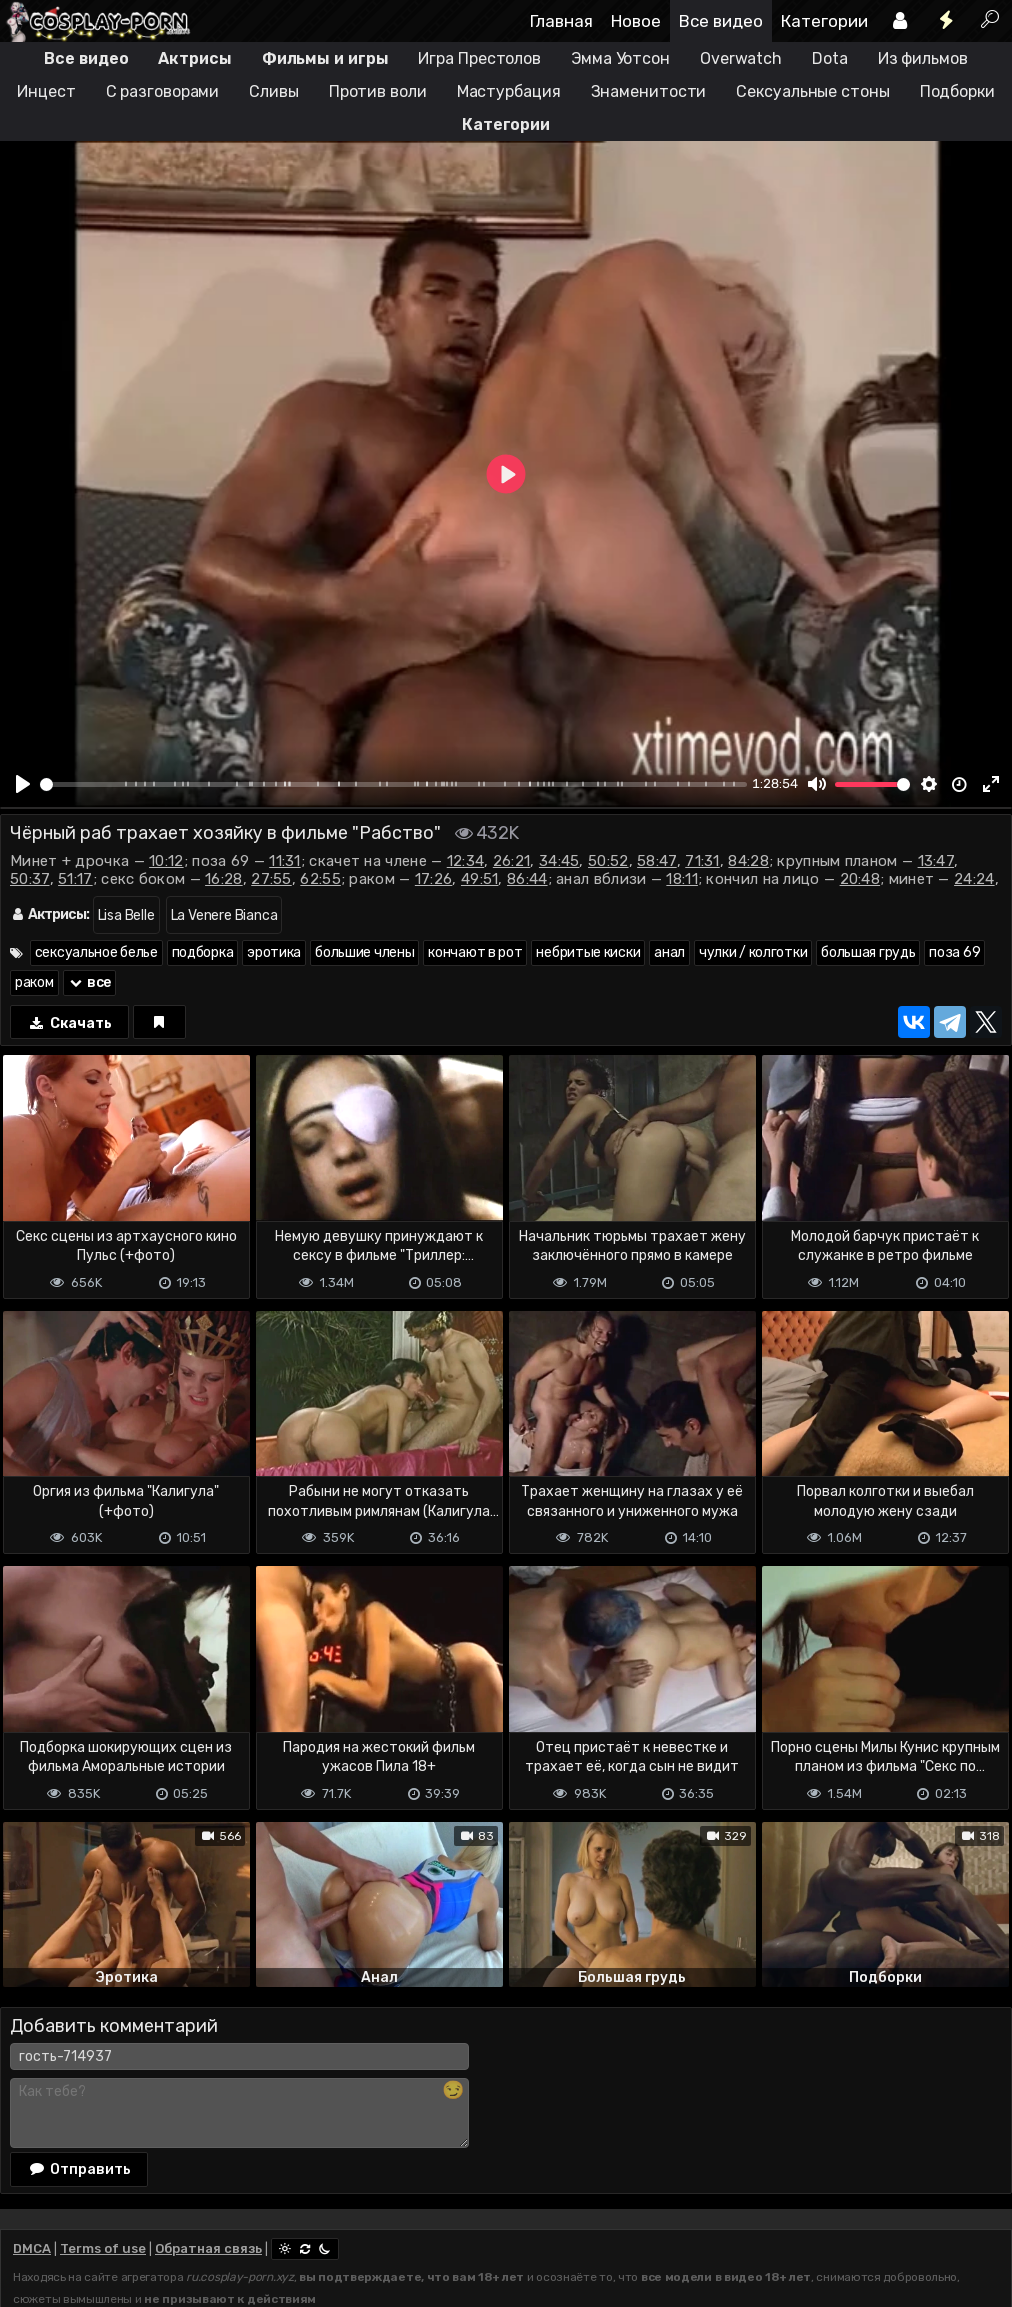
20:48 (860, 879)
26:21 (512, 861)
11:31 (285, 861)
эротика (274, 952)
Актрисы (194, 58)
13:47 (936, 861)
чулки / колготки (753, 952)
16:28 (224, 879)
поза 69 (954, 952)
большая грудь (868, 952)
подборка (203, 952)
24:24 (974, 879)
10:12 (166, 861)
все (90, 982)
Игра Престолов (479, 58)
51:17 (75, 879)
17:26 (434, 879)
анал (669, 952)
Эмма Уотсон (620, 58)
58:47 (657, 861)
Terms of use (103, 2248)
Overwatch (741, 58)
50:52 (608, 861)
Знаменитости (649, 91)
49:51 (480, 879)
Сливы (274, 91)
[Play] (23, 784)
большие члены (364, 952)
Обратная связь (208, 2248)
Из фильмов (923, 58)
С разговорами (163, 91)
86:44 (527, 879)
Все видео (721, 21)
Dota (830, 58)
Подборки (957, 91)
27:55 (271, 879)
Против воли (378, 91)
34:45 (559, 861)
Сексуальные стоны (812, 91)
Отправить (79, 2169)
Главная (561, 21)
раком (34, 982)
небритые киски (588, 952)
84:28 (748, 861)
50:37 (30, 879)
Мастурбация (509, 91)
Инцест (46, 91)
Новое (636, 21)
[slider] (393, 784)
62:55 (320, 879)
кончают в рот (475, 952)
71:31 (702, 861)
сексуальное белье (96, 952)
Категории (824, 21)
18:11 (682, 879)
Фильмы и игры (325, 58)
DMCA (32, 2248)
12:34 (466, 861)
